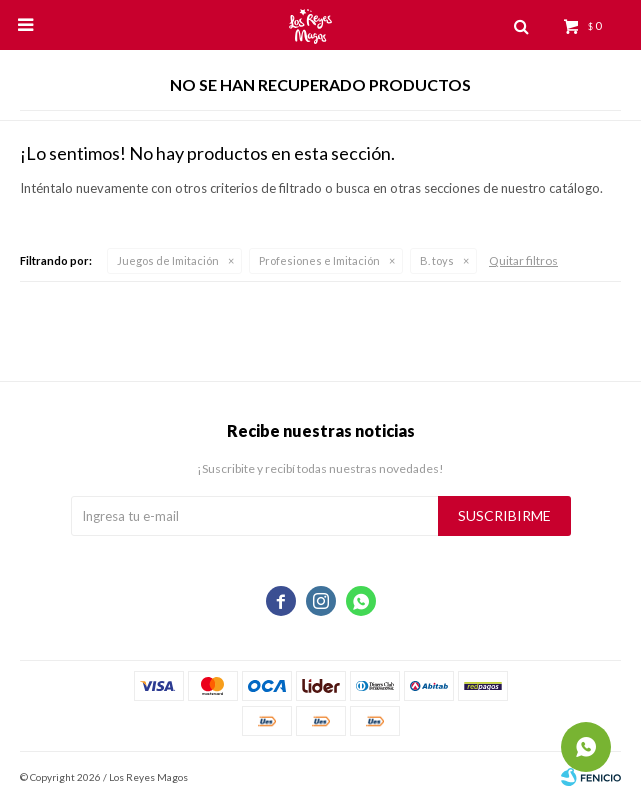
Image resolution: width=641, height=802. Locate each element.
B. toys (437, 260)
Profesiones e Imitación (319, 260)
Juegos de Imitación (168, 260)
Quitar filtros (523, 260)
